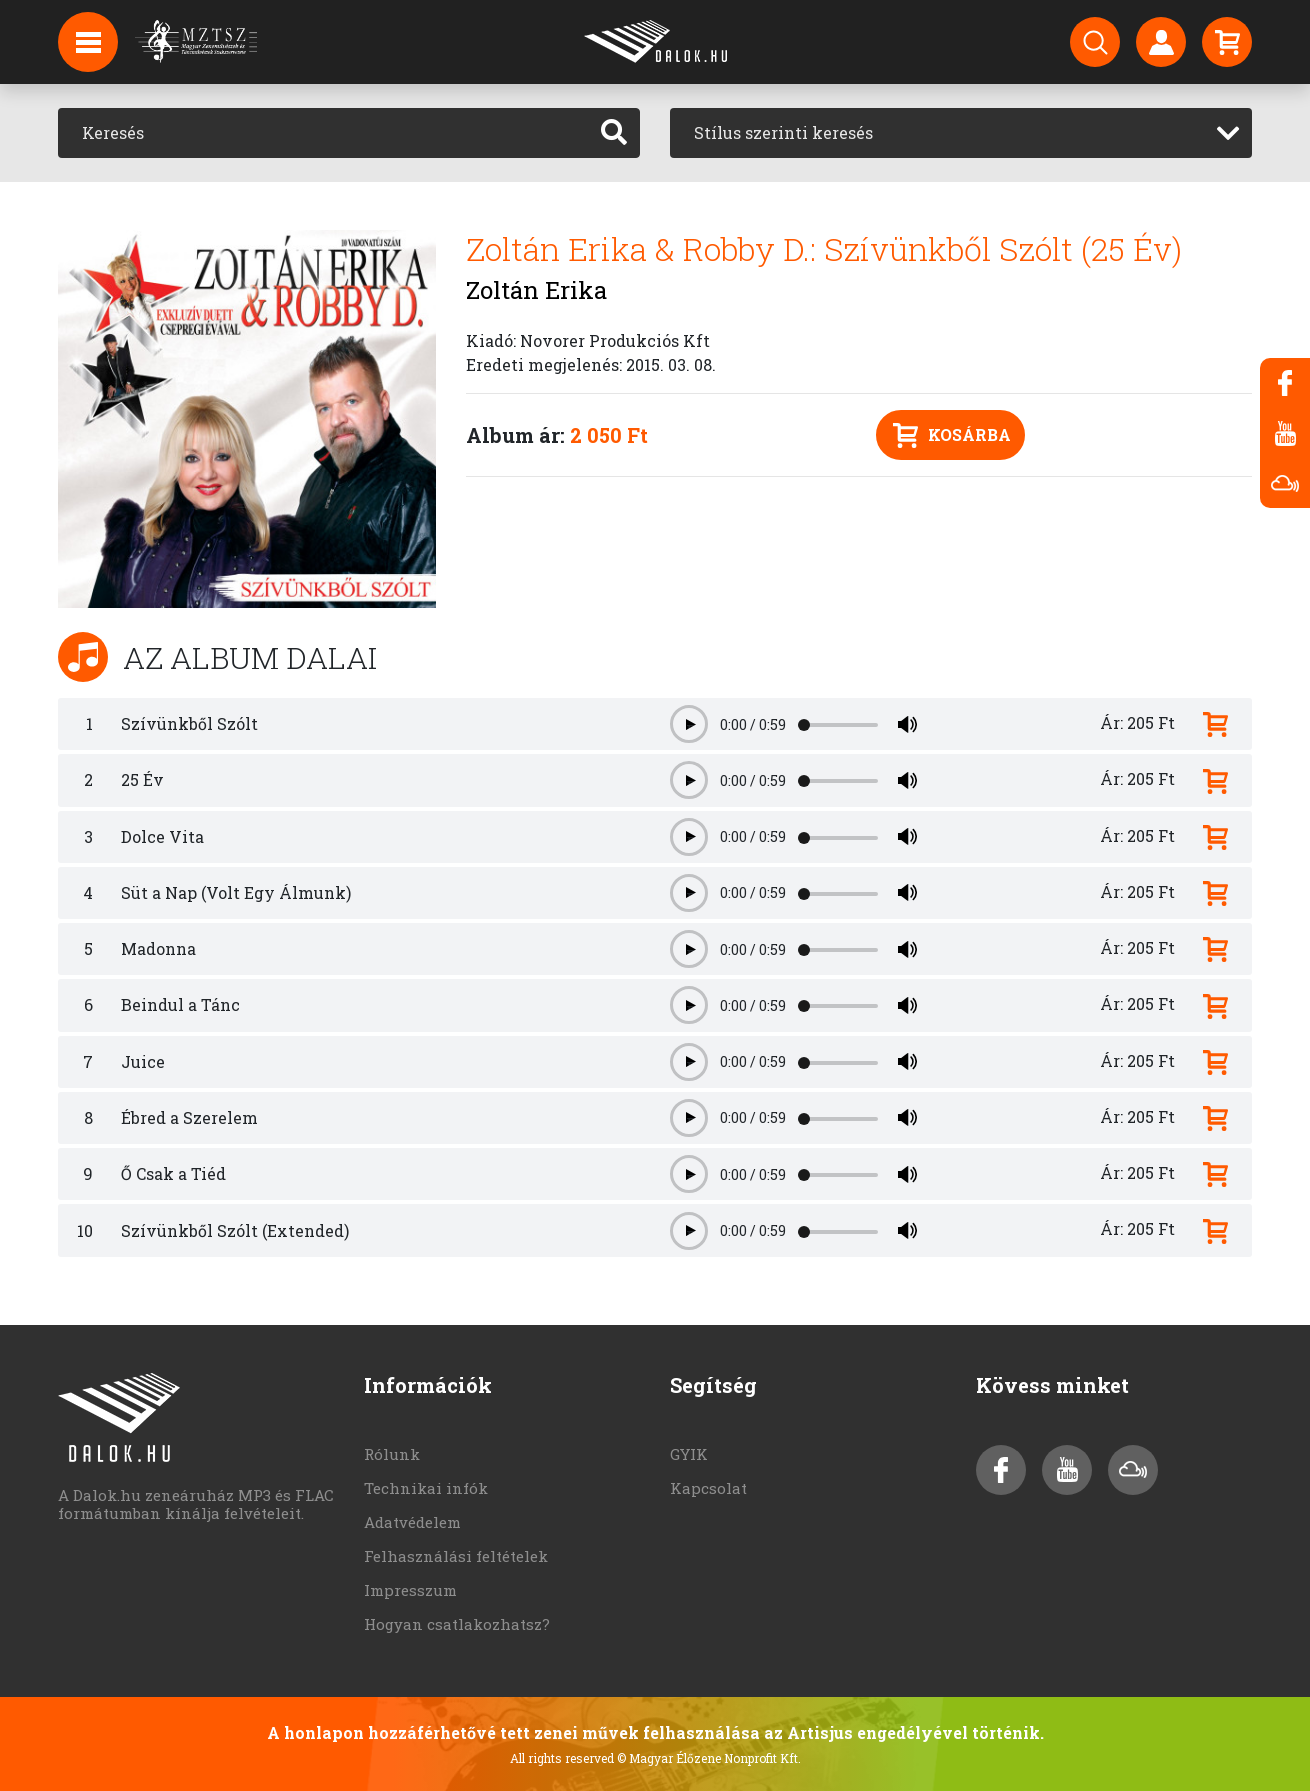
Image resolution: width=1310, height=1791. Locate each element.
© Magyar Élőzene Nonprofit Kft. (709, 1758)
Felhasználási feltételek (456, 1556)
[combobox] (961, 133)
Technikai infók (426, 1488)
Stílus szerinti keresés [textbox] (783, 132)
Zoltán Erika (536, 290)
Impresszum (410, 1590)
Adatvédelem (412, 1522)
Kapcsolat (708, 1488)
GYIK (689, 1454)
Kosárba (952, 435)
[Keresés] (323, 133)
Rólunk (392, 1454)
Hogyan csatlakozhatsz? (457, 1624)
